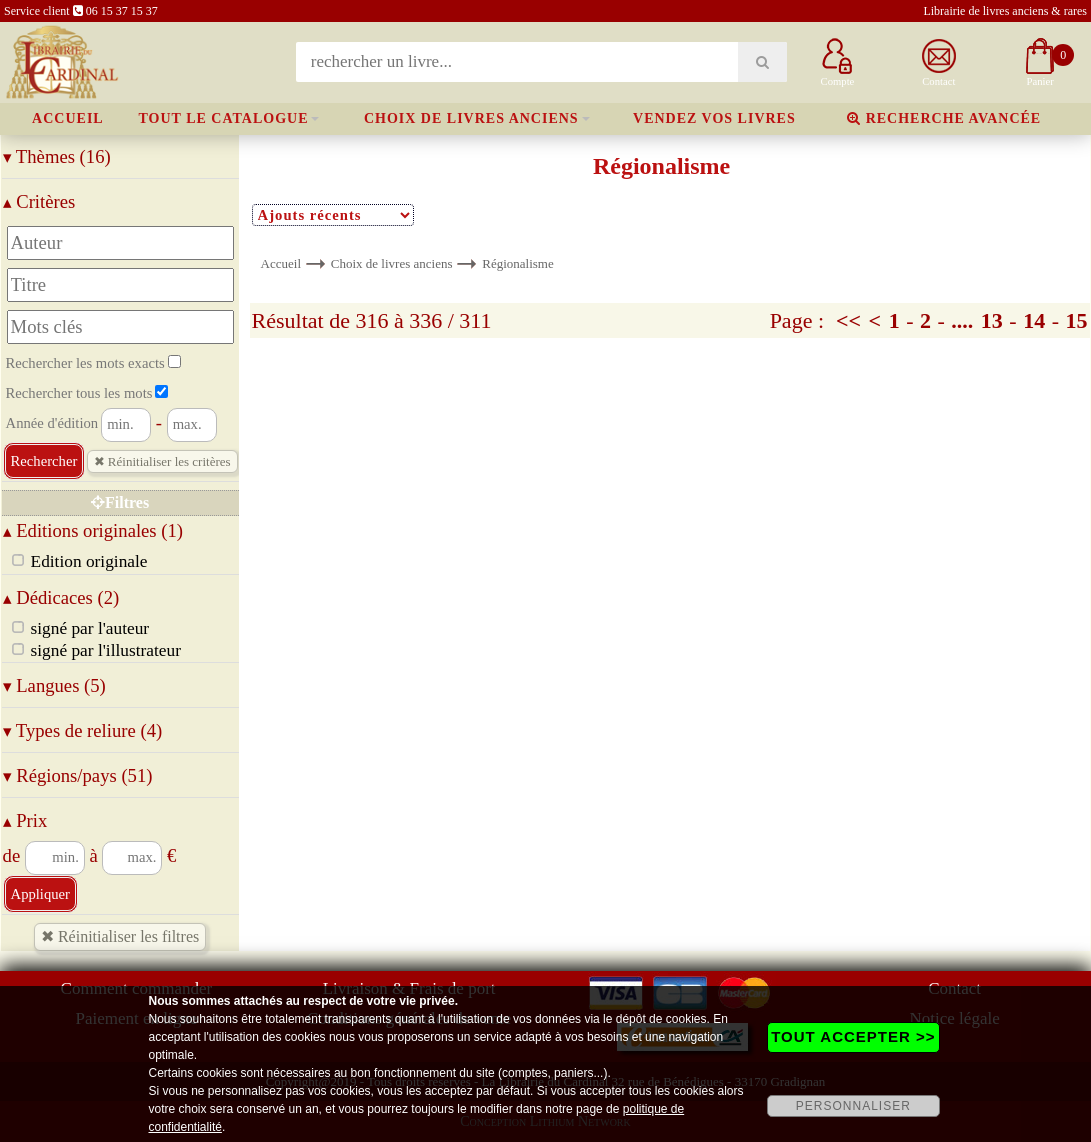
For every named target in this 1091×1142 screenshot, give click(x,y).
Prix (25, 820)
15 (1076, 320)
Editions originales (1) (93, 530)
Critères (39, 201)
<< (848, 320)
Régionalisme (518, 263)
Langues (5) (54, 685)
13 (992, 320)
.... (962, 320)
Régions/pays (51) (78, 775)
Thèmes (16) (57, 156)
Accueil (68, 118)
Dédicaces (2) (61, 597)
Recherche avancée (944, 118)
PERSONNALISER (853, 1106)
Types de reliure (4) (83, 730)
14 (1034, 320)
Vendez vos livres (714, 118)
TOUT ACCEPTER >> (853, 1036)
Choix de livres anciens (471, 118)
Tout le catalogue (223, 118)
